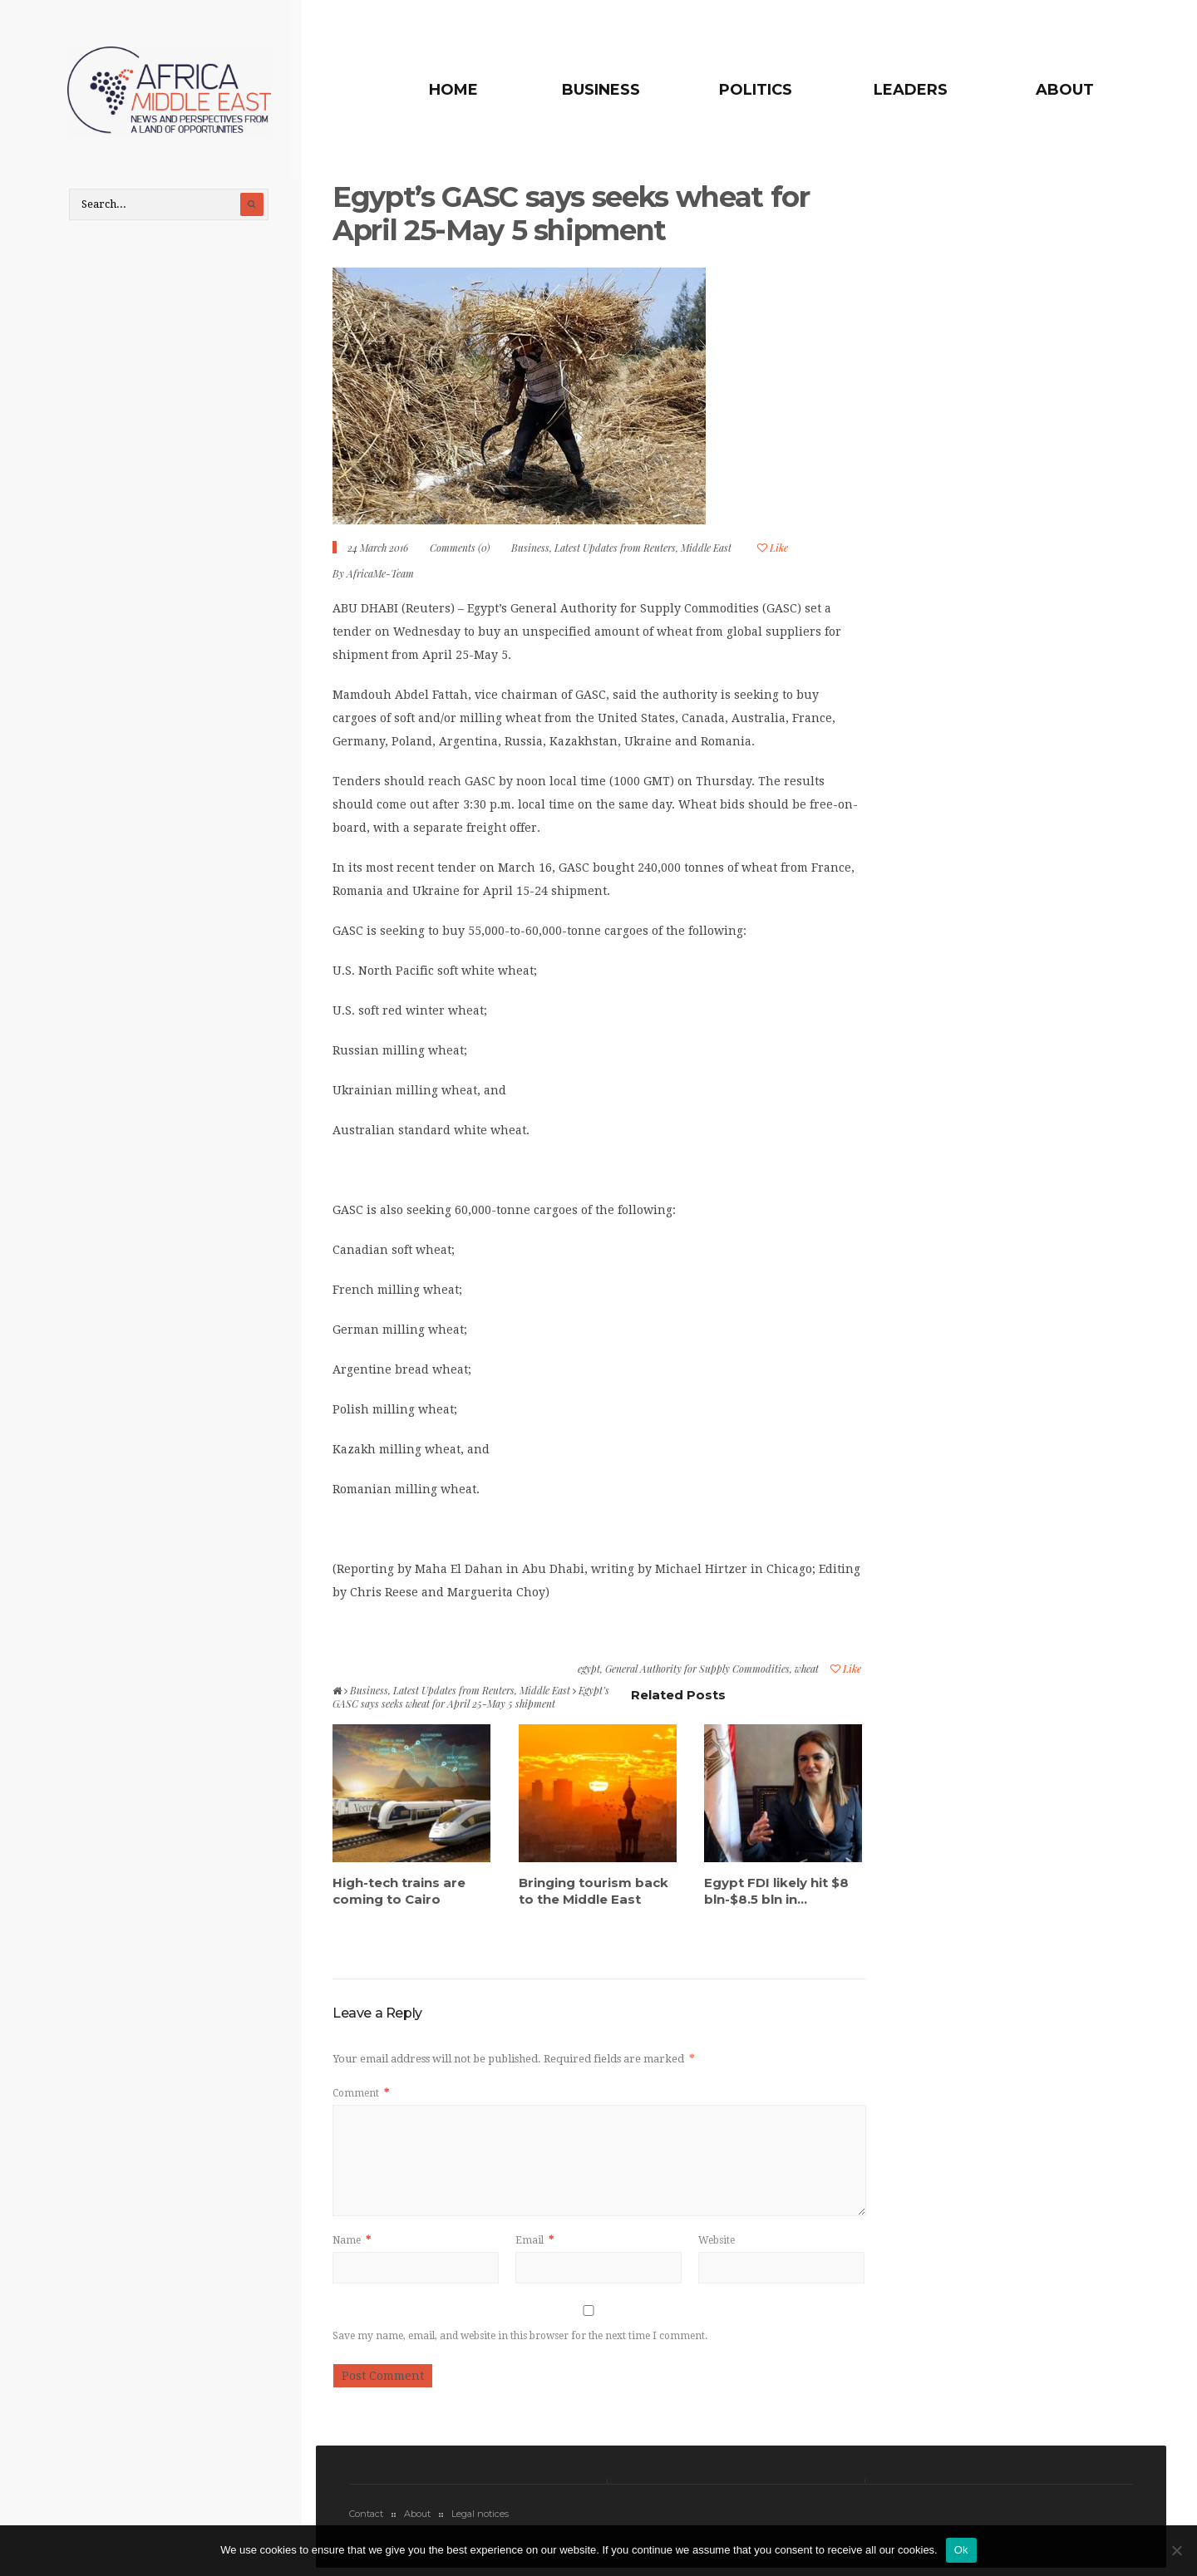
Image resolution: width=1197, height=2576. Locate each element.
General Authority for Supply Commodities (697, 1672)
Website (716, 2244)
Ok (961, 2550)
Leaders (916, 90)
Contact (366, 2518)
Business (618, 90)
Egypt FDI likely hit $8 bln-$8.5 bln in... (776, 1894)
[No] (1176, 2550)
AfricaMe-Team (380, 577)
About (1065, 90)
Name (351, 2244)
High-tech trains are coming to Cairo (399, 1894)
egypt (589, 1672)
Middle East (706, 551)
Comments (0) (460, 551)
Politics (767, 90)
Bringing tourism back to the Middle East (593, 1894)
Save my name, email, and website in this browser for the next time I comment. (519, 2340)
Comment (360, 2097)
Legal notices (480, 2518)
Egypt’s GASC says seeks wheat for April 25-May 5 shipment (578, 217)
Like (772, 551)
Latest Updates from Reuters (615, 551)
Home (475, 90)
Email (534, 2244)
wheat (807, 1672)
